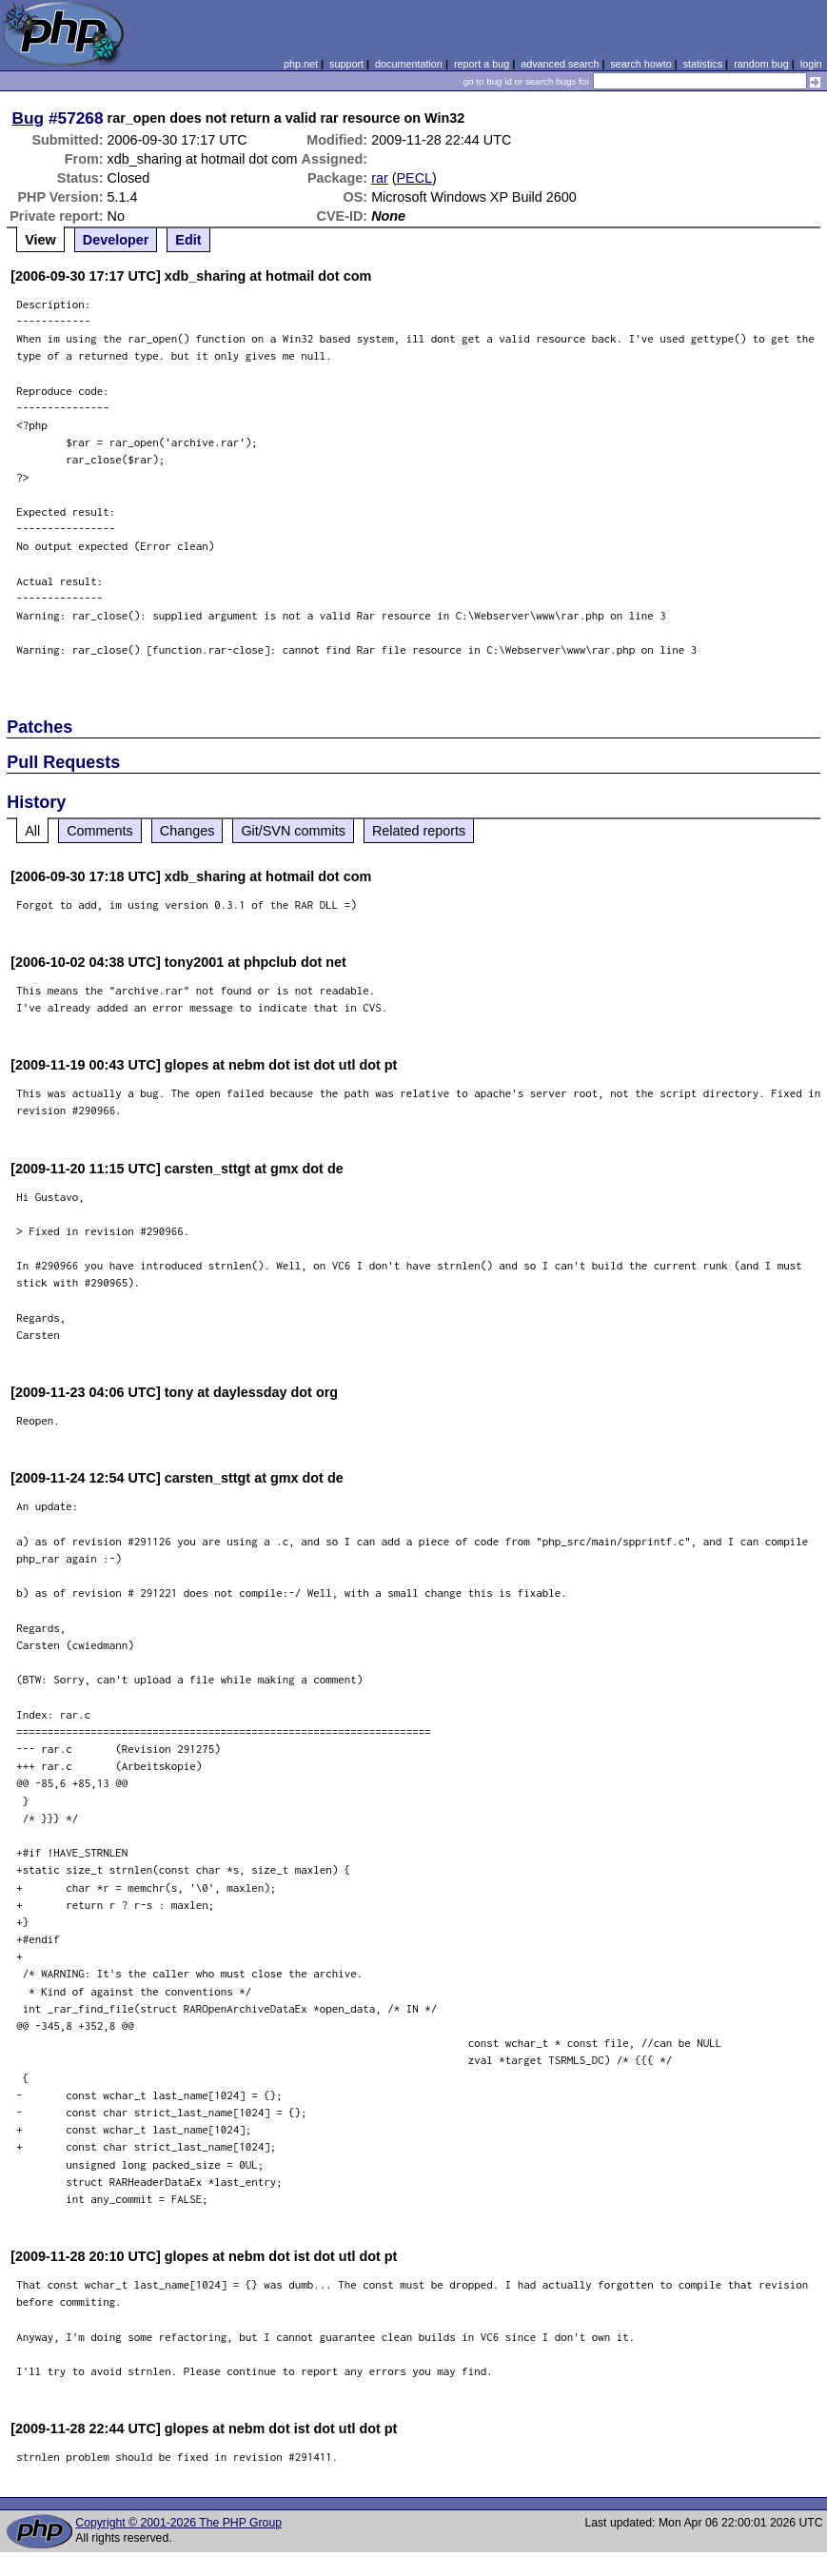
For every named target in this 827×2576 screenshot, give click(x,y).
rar (379, 178)
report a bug (481, 63)
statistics (702, 63)
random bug (761, 63)
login (811, 63)
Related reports (418, 830)
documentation (409, 63)
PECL (415, 178)
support (346, 63)
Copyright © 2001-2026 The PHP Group (178, 2522)
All (32, 830)
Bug (28, 118)
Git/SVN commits (293, 830)
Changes (187, 830)
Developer (116, 239)
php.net (301, 63)
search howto (640, 63)
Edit (188, 239)
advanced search (560, 63)
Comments (100, 830)
